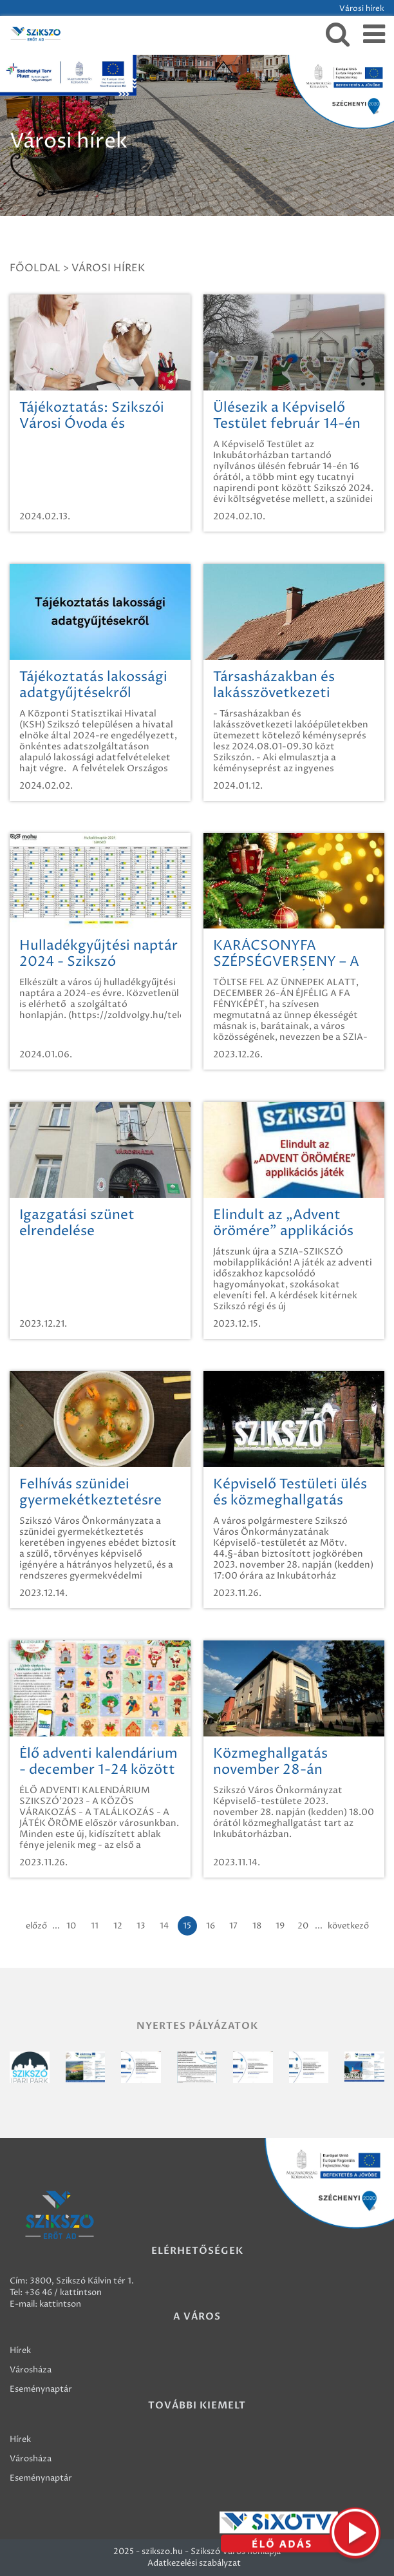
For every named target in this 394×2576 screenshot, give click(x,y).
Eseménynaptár (41, 2389)
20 (302, 1926)
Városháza (31, 2370)
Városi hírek (108, 268)
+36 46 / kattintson (63, 2292)
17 (233, 1926)
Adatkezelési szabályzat (194, 2563)
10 (71, 1926)
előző (36, 1926)
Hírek (20, 2350)
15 (187, 1926)
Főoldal (35, 268)
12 (117, 1926)
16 (210, 1926)
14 (164, 1926)
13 (140, 1926)
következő (348, 1926)
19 (280, 1926)
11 (94, 1926)
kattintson (60, 2304)
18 (256, 1926)
